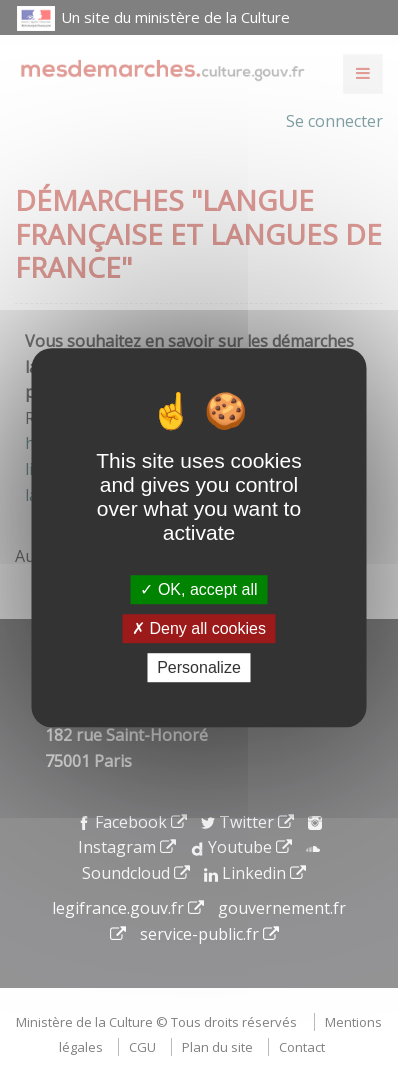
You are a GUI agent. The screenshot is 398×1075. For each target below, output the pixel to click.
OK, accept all (198, 589)
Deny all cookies (199, 628)
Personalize (199, 667)
